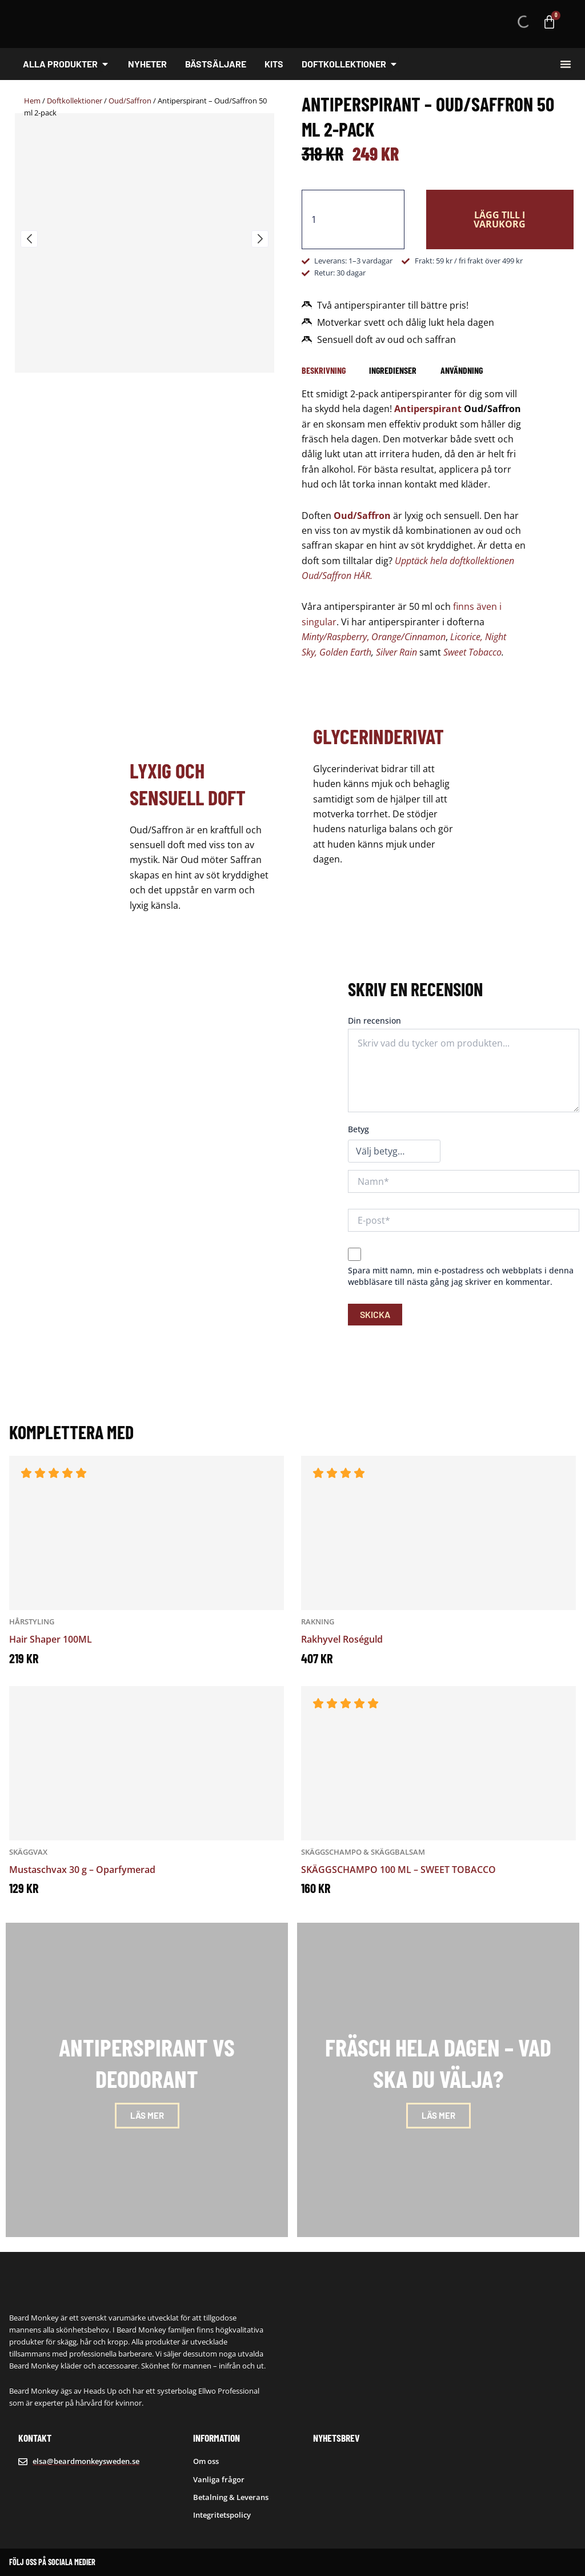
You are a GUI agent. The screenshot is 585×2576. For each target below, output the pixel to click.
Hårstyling (31, 1621)
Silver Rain (396, 652)
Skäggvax (28, 1852)
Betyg (358, 1129)
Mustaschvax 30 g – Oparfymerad (82, 1869)
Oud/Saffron (130, 100)
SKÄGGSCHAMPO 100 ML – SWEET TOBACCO (398, 1869)
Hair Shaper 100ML (50, 1639)
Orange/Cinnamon (408, 636)
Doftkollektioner (74, 100)
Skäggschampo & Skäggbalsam (363, 1852)
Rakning (317, 1621)
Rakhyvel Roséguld (342, 1639)
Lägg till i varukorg (500, 219)
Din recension (374, 1020)
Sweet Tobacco (472, 652)
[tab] (324, 370)
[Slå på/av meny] (565, 64)
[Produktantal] (353, 219)
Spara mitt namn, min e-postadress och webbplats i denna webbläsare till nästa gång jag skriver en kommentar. (461, 1276)
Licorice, (466, 636)
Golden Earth (345, 652)
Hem (32, 100)
